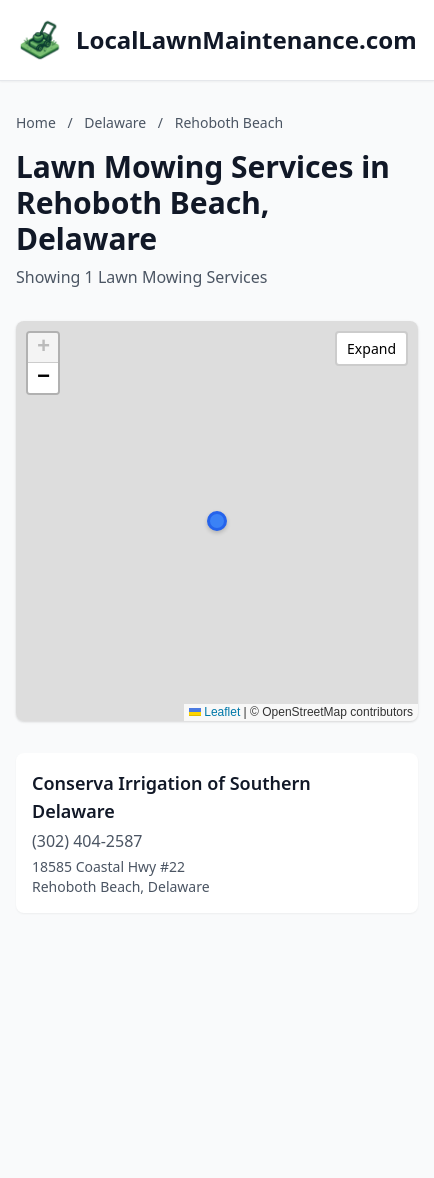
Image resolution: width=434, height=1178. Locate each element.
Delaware (115, 122)
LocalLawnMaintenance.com (246, 40)
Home (36, 122)
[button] (217, 521)
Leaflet (214, 712)
